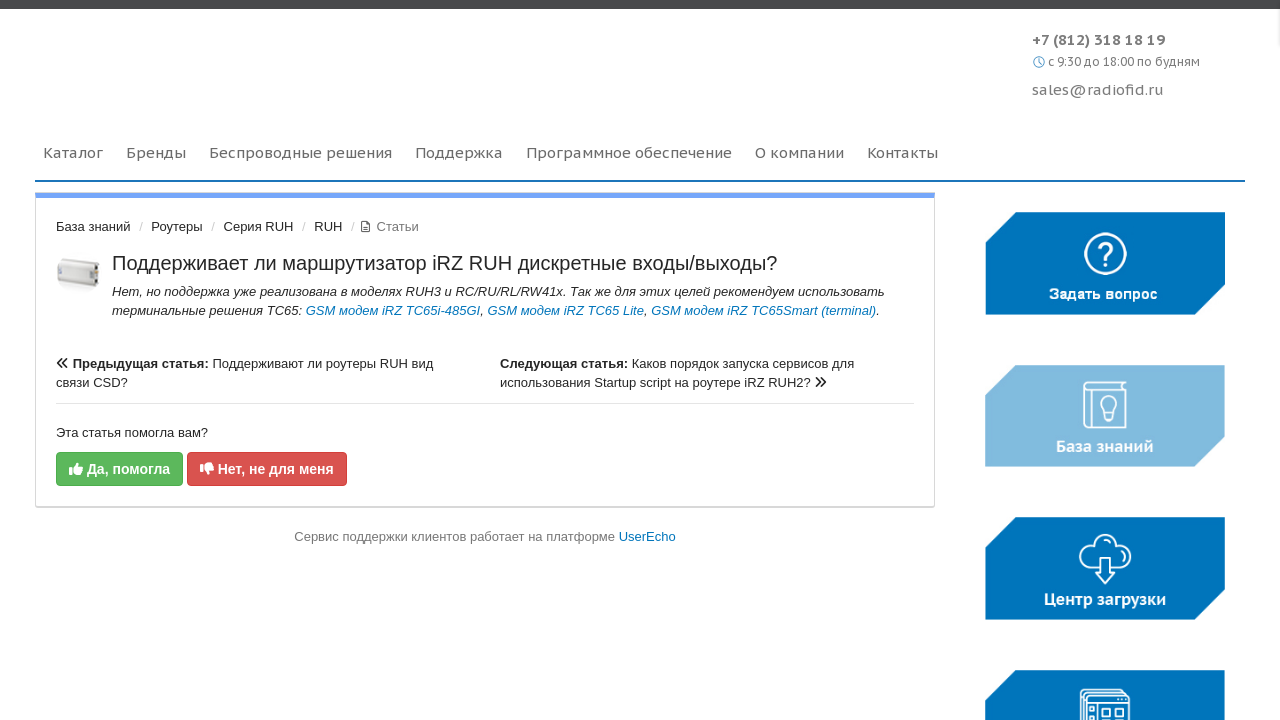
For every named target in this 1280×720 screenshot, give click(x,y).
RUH (328, 226)
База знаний (93, 226)
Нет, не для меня (267, 469)
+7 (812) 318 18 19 (1098, 39)
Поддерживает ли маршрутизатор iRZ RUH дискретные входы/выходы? (444, 263)
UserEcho (647, 536)
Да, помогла (119, 469)
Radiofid (207, 59)
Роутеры (176, 226)
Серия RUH (259, 226)
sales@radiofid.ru (1098, 89)
